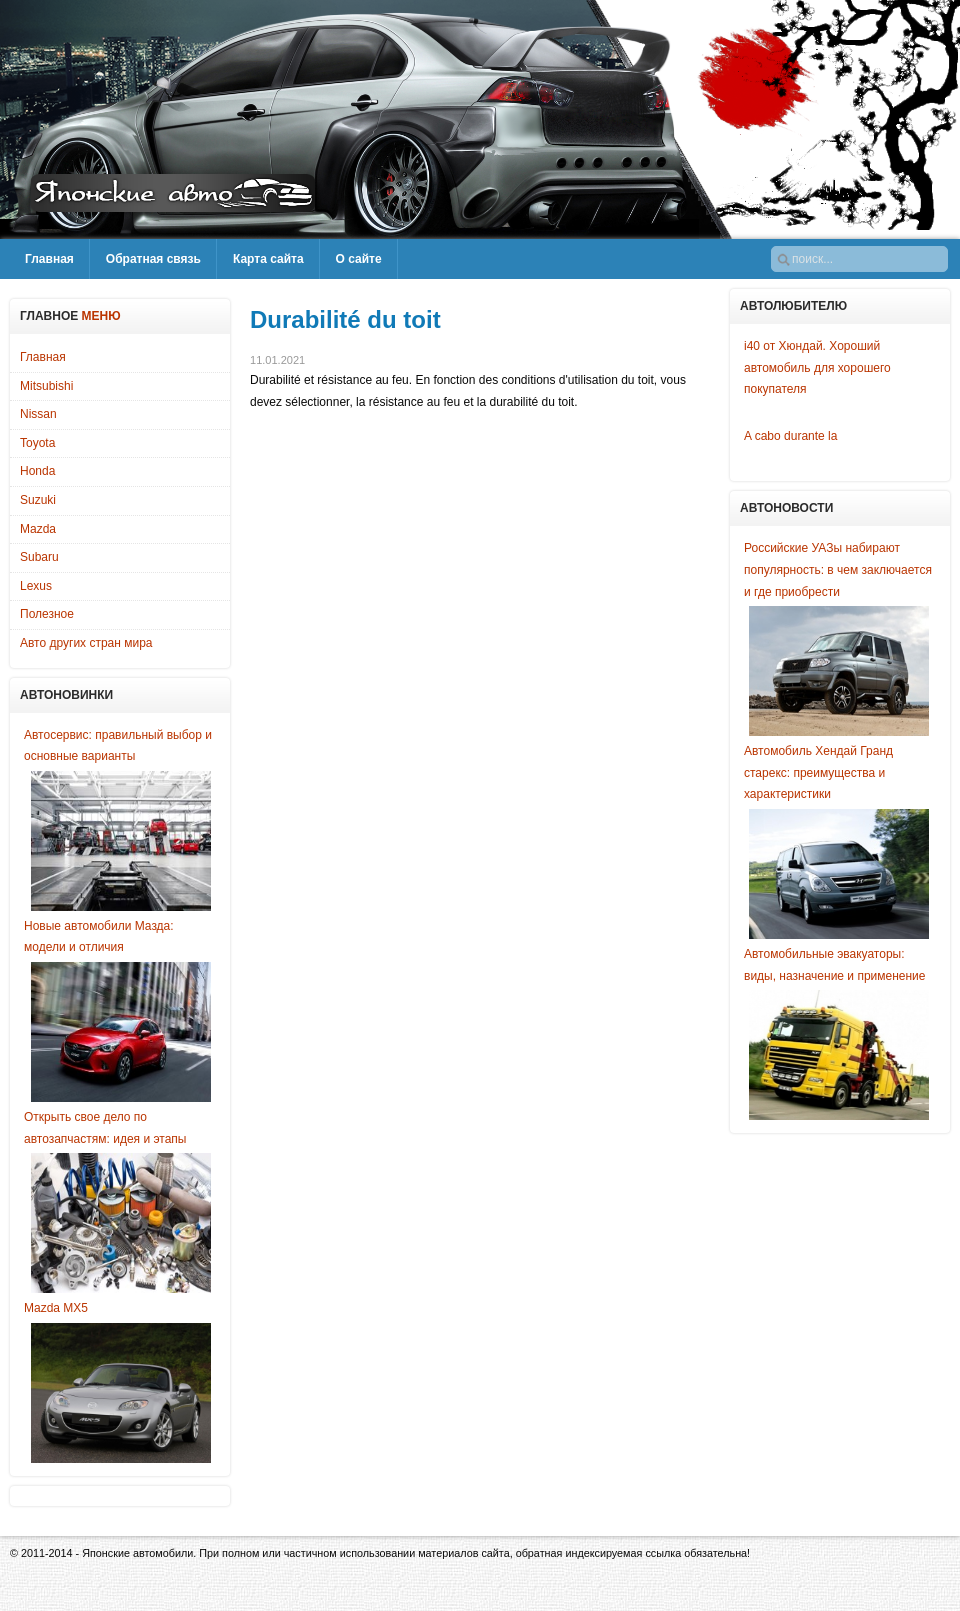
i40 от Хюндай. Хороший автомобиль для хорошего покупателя (817, 367)
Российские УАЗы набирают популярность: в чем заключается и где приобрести (838, 569)
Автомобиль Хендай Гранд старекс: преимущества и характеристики (818, 772)
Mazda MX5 (56, 1308)
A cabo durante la (790, 436)
